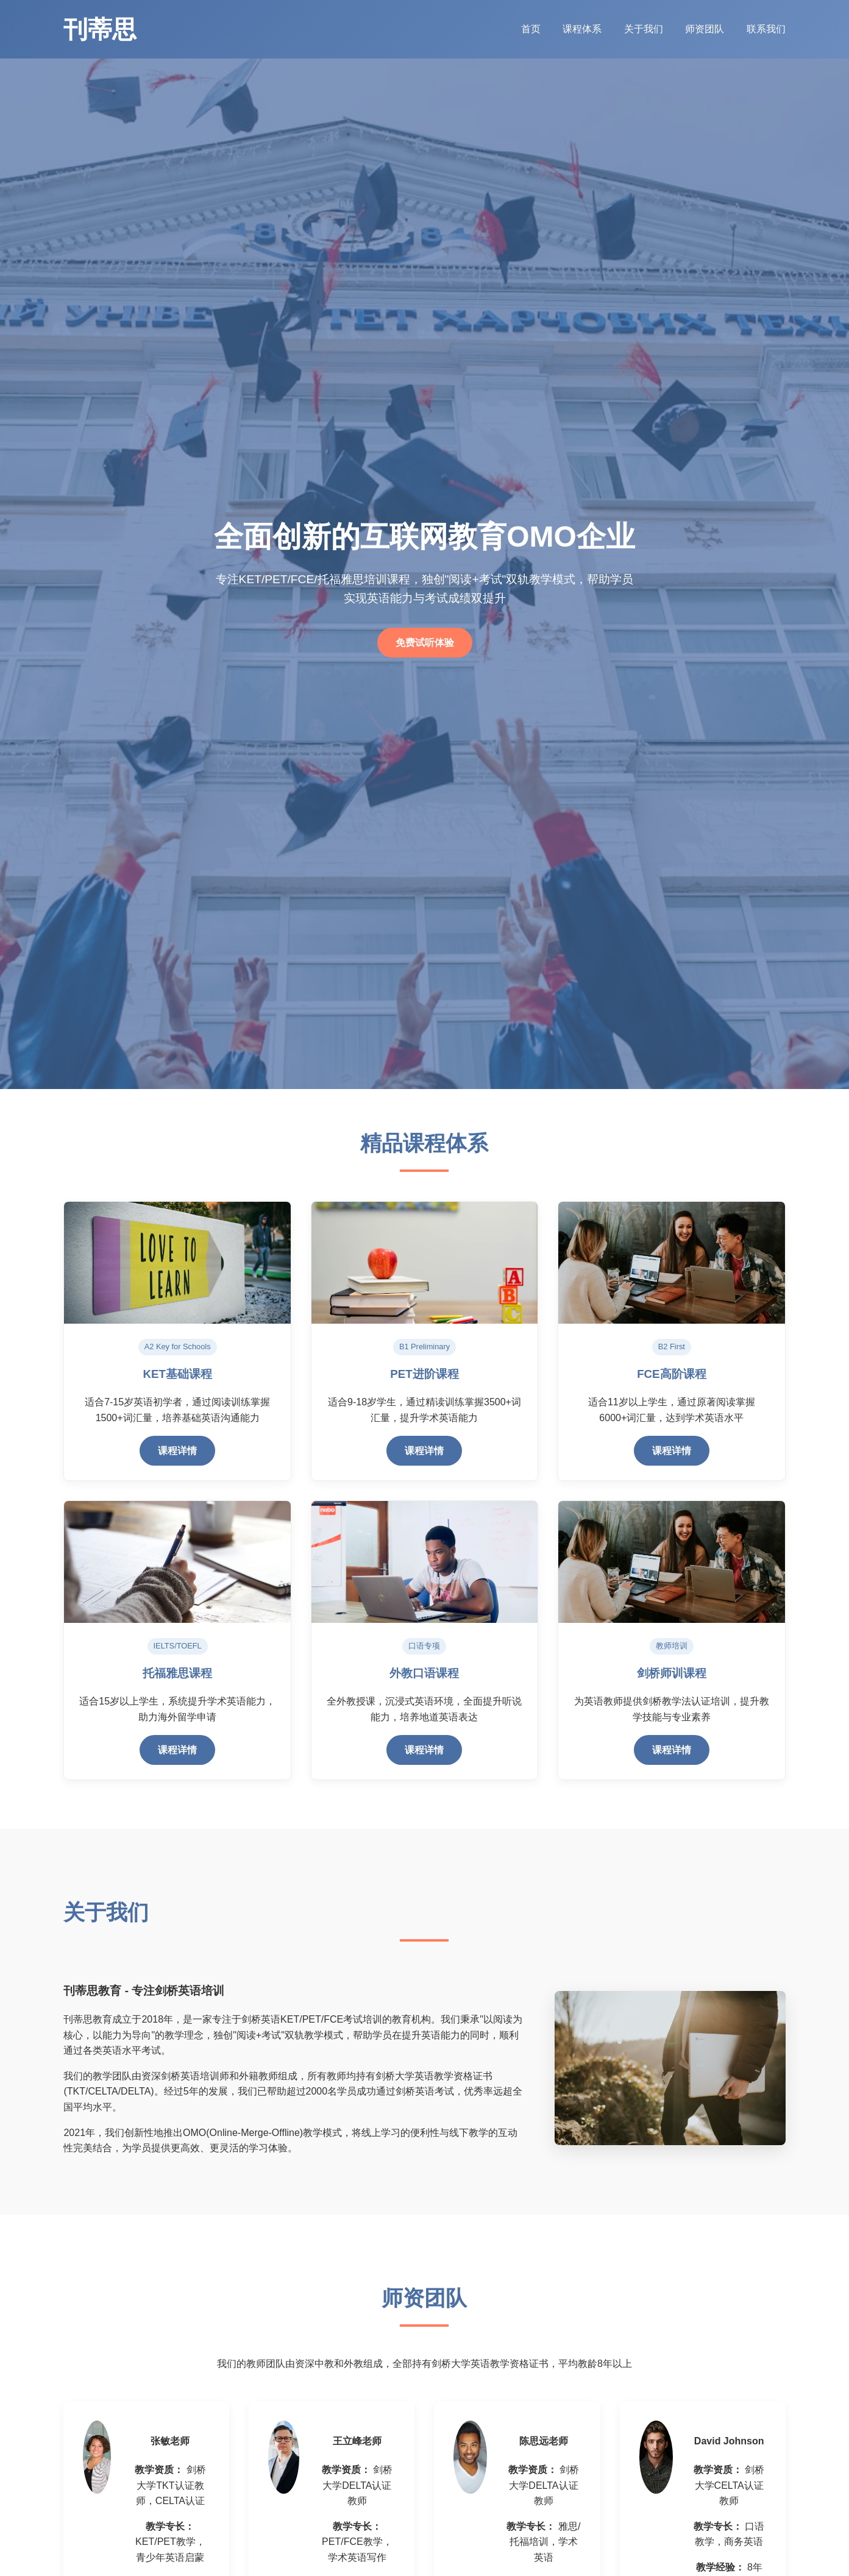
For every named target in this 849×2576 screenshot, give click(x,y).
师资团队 (705, 29)
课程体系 (583, 29)
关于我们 (645, 29)
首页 (532, 29)
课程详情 (177, 1451)
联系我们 (766, 29)
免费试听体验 (425, 642)
